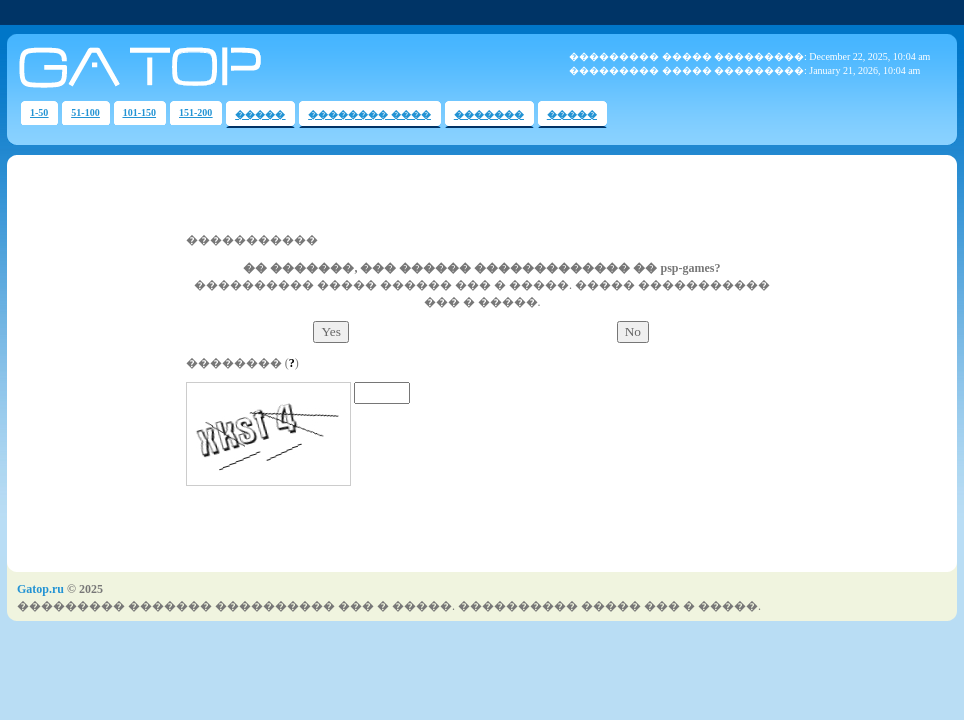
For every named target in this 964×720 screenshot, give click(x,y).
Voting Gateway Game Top (288, 67)
